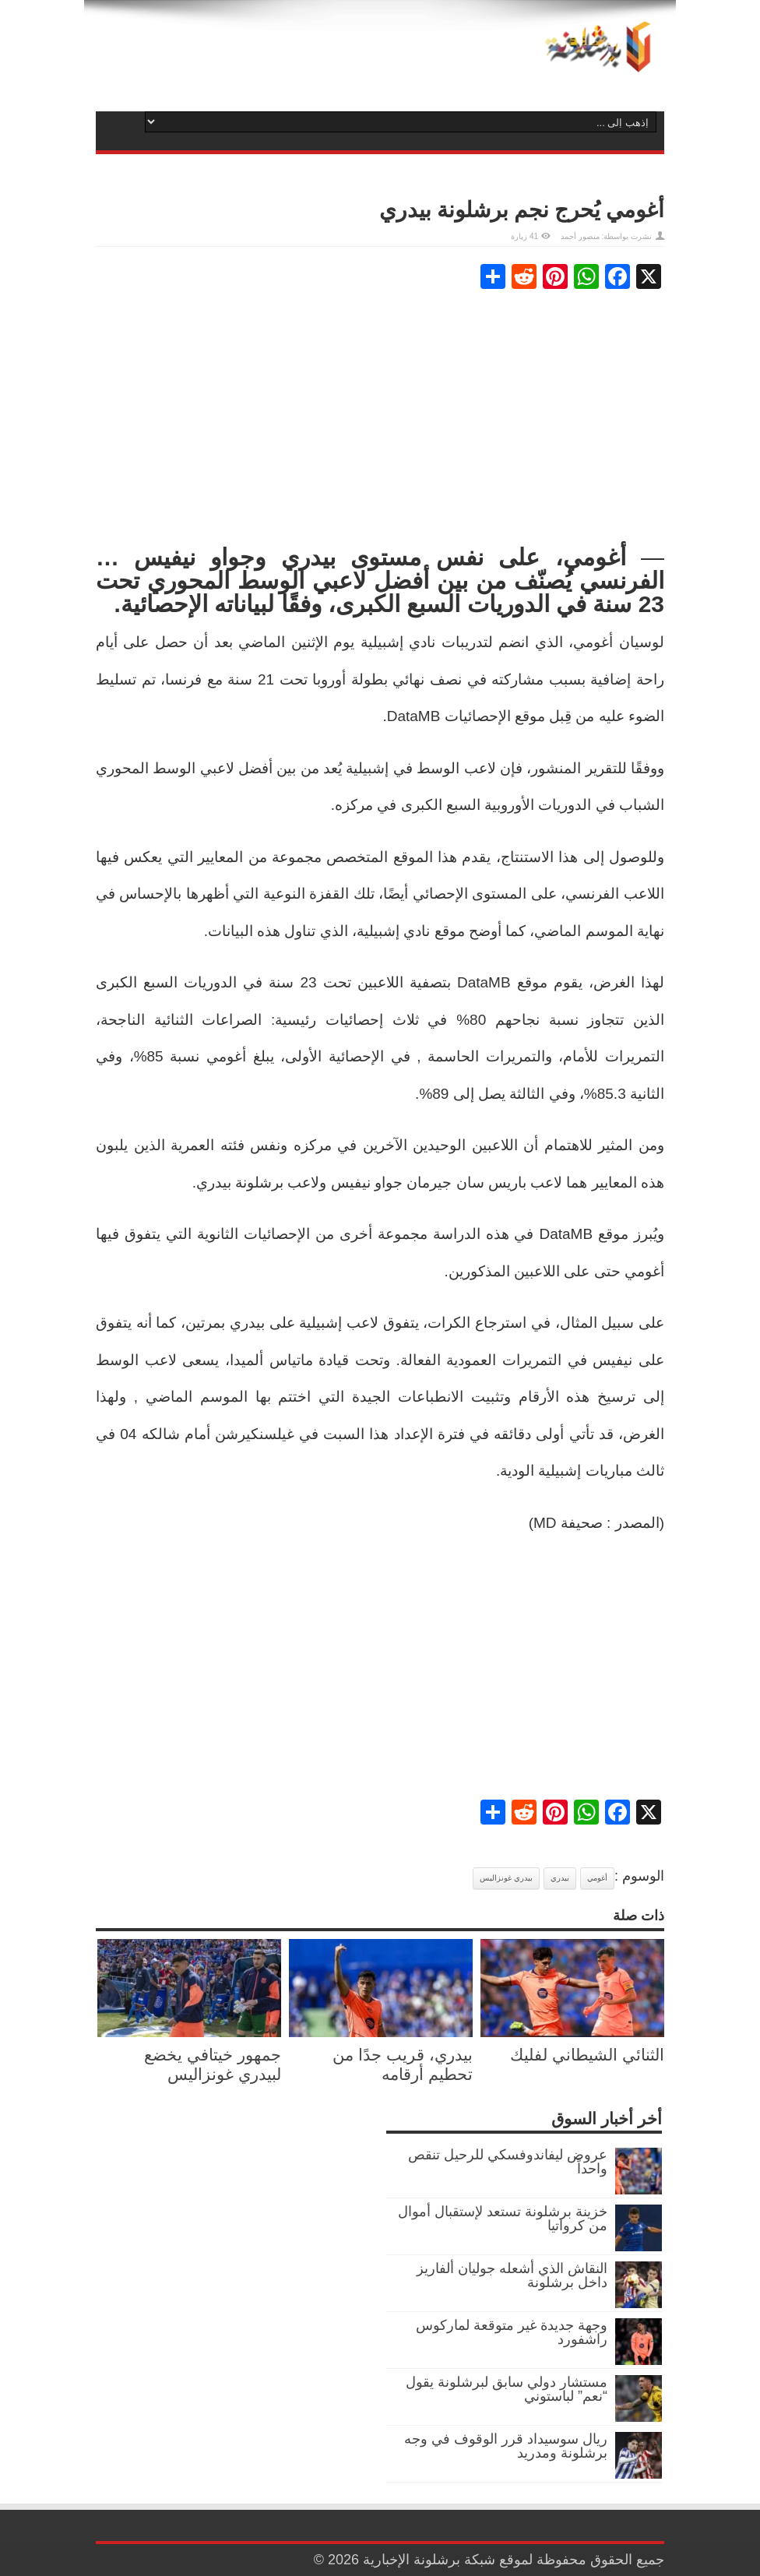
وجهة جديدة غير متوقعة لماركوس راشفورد (511, 2332)
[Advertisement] (380, 417)
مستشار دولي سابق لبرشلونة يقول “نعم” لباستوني (506, 2389)
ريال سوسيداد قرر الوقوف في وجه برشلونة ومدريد (505, 2446)
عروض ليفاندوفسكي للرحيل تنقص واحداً (507, 2162)
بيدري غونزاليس (506, 1878)
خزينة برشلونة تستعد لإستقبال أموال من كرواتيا (502, 2218)
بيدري (560, 1878)
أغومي (597, 1878)
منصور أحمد (580, 236)
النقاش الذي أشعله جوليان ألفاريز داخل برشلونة (512, 2275)
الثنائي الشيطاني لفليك (587, 2055)
